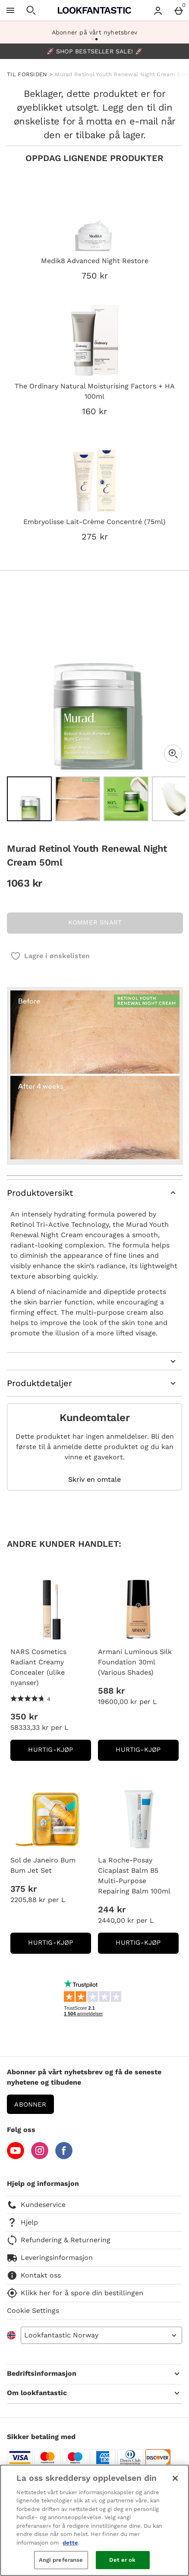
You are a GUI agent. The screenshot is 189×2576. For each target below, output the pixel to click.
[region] (94, 2520)
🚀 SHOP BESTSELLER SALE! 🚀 (95, 51)
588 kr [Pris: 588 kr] (111, 1690)
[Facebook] (63, 2157)
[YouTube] (15, 2157)
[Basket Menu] (178, 10)
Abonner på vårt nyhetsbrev (94, 32)
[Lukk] (175, 2478)
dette (70, 2542)
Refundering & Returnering (58, 2240)
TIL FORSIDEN (27, 74)
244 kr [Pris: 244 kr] (112, 1909)
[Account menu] (158, 10)
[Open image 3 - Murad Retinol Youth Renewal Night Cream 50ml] (126, 798)
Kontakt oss (34, 2275)
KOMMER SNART (95, 922)
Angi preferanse (61, 2560)
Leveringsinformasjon (50, 2258)
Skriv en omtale (94, 1479)
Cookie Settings (33, 2310)
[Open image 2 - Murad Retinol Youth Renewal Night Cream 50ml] (77, 798)
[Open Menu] (10, 10)
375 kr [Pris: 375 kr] (23, 1889)
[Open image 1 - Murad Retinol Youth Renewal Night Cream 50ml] (29, 798)
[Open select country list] (101, 2335)
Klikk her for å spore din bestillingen (75, 2293)
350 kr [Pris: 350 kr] (24, 1716)
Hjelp (22, 2222)
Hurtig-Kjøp (59, 1752)
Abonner (30, 2104)
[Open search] (31, 10)
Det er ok (122, 2560)
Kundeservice (36, 2205)
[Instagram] (39, 2157)
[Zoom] (173, 754)
